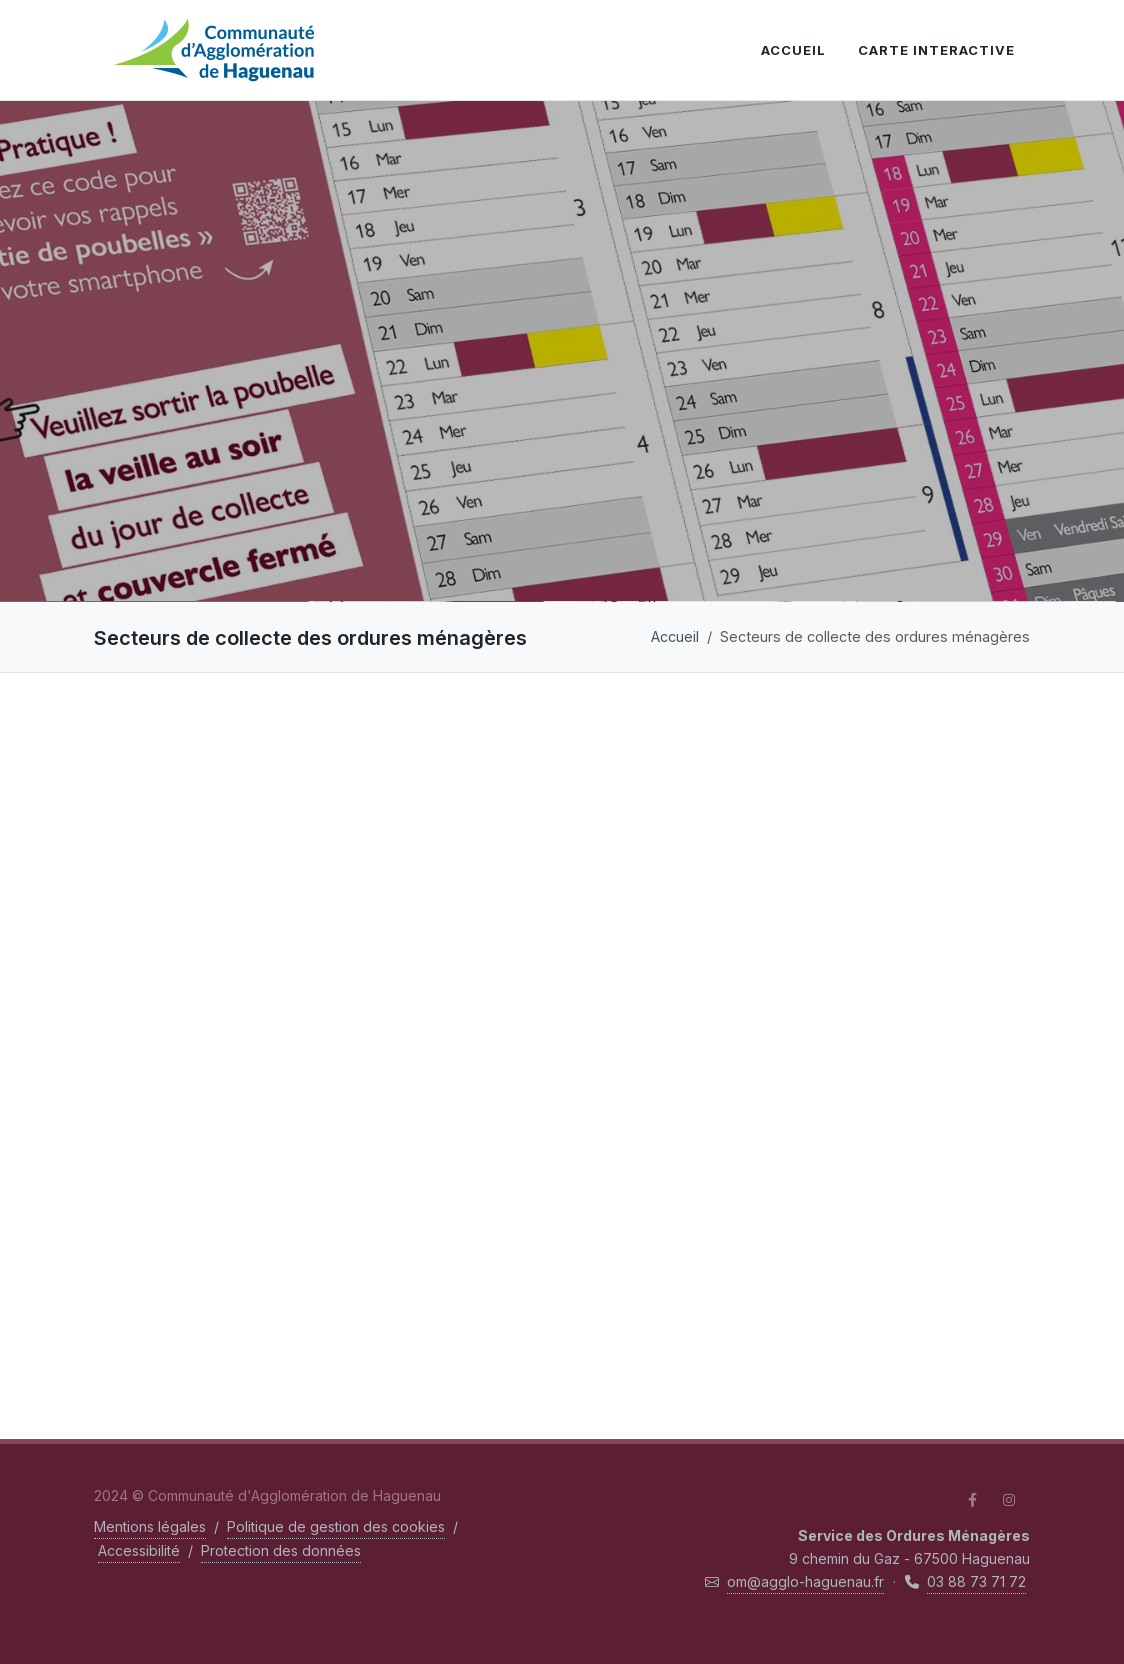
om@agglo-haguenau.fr (805, 1581)
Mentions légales (150, 1526)
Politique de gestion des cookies (336, 1526)
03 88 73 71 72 (976, 1581)
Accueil (675, 636)
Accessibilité (139, 1550)
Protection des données (281, 1550)
